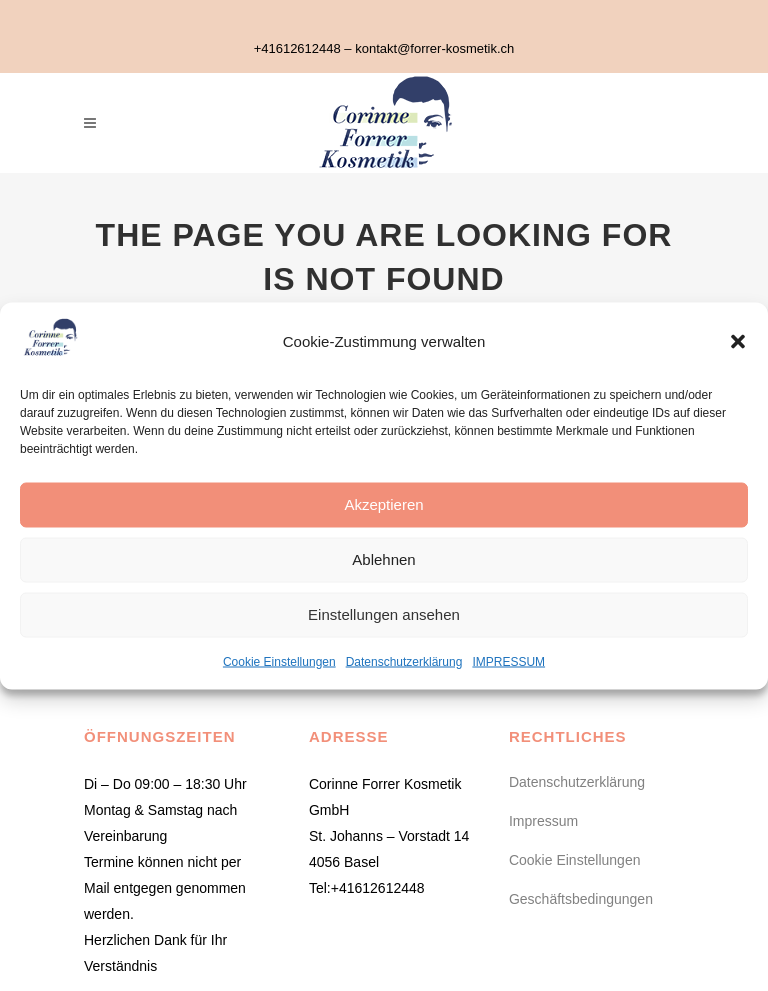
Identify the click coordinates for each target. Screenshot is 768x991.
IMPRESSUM (508, 661)
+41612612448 (297, 48)
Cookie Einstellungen (279, 661)
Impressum (543, 821)
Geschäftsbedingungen (581, 899)
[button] (738, 341)
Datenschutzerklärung (404, 661)
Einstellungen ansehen (384, 614)
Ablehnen (383, 559)
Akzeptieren (383, 504)
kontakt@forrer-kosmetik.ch (434, 48)
